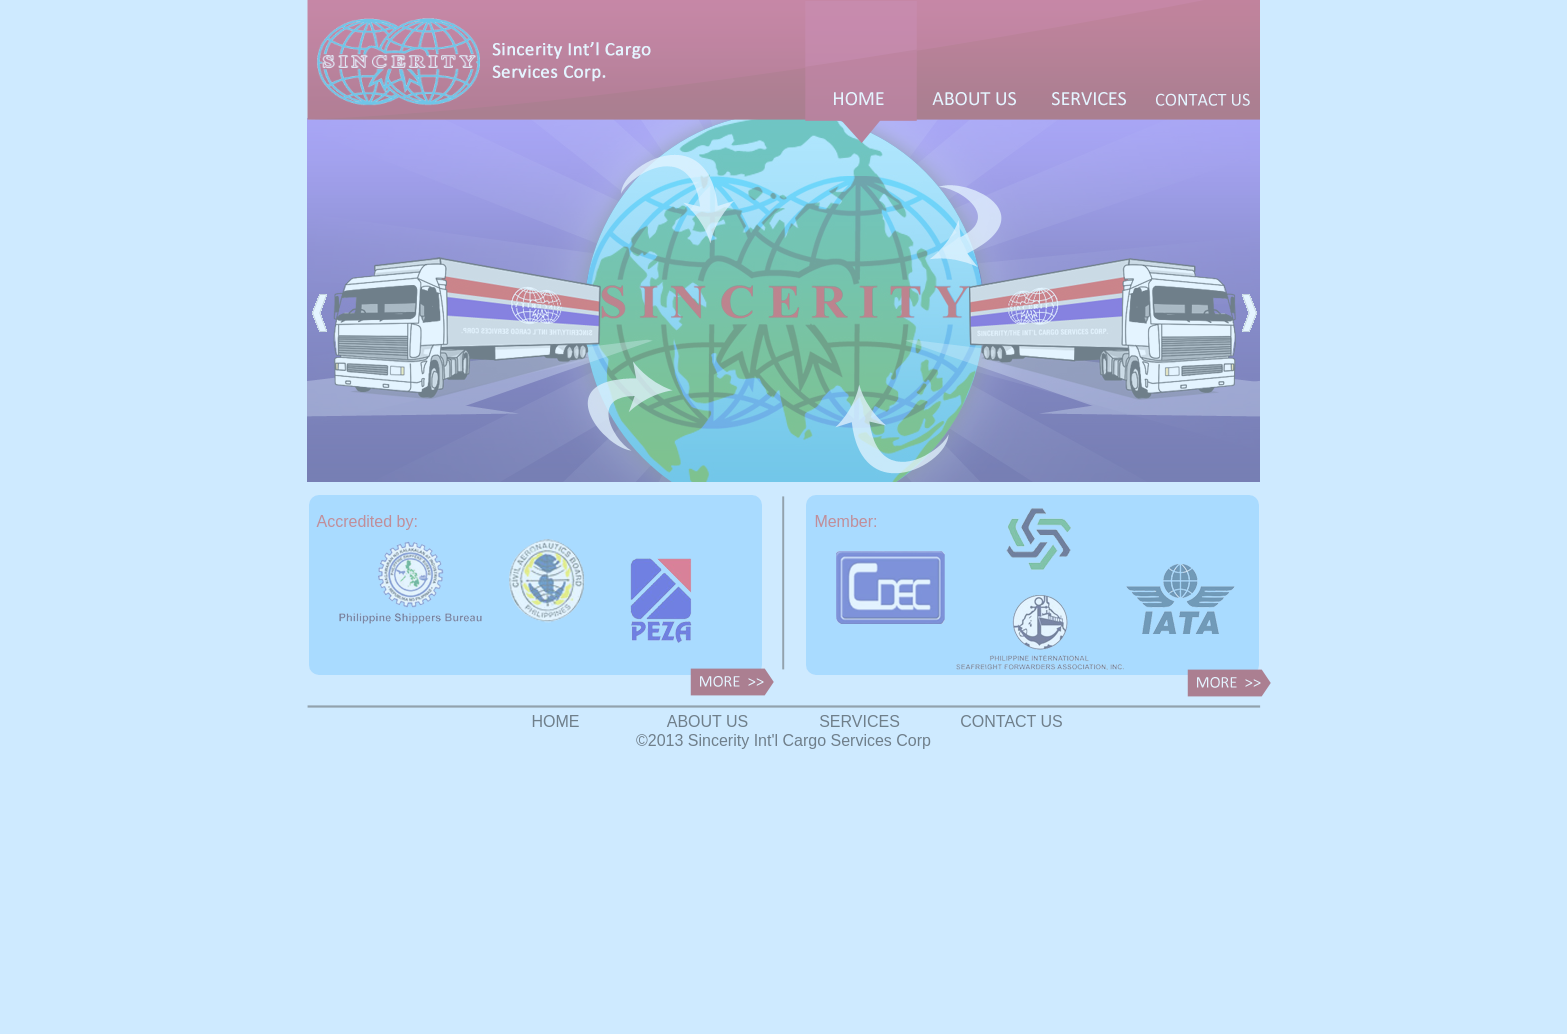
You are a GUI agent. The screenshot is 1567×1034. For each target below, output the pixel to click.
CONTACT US (1011, 721)
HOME (556, 721)
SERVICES (859, 721)
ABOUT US (708, 721)
